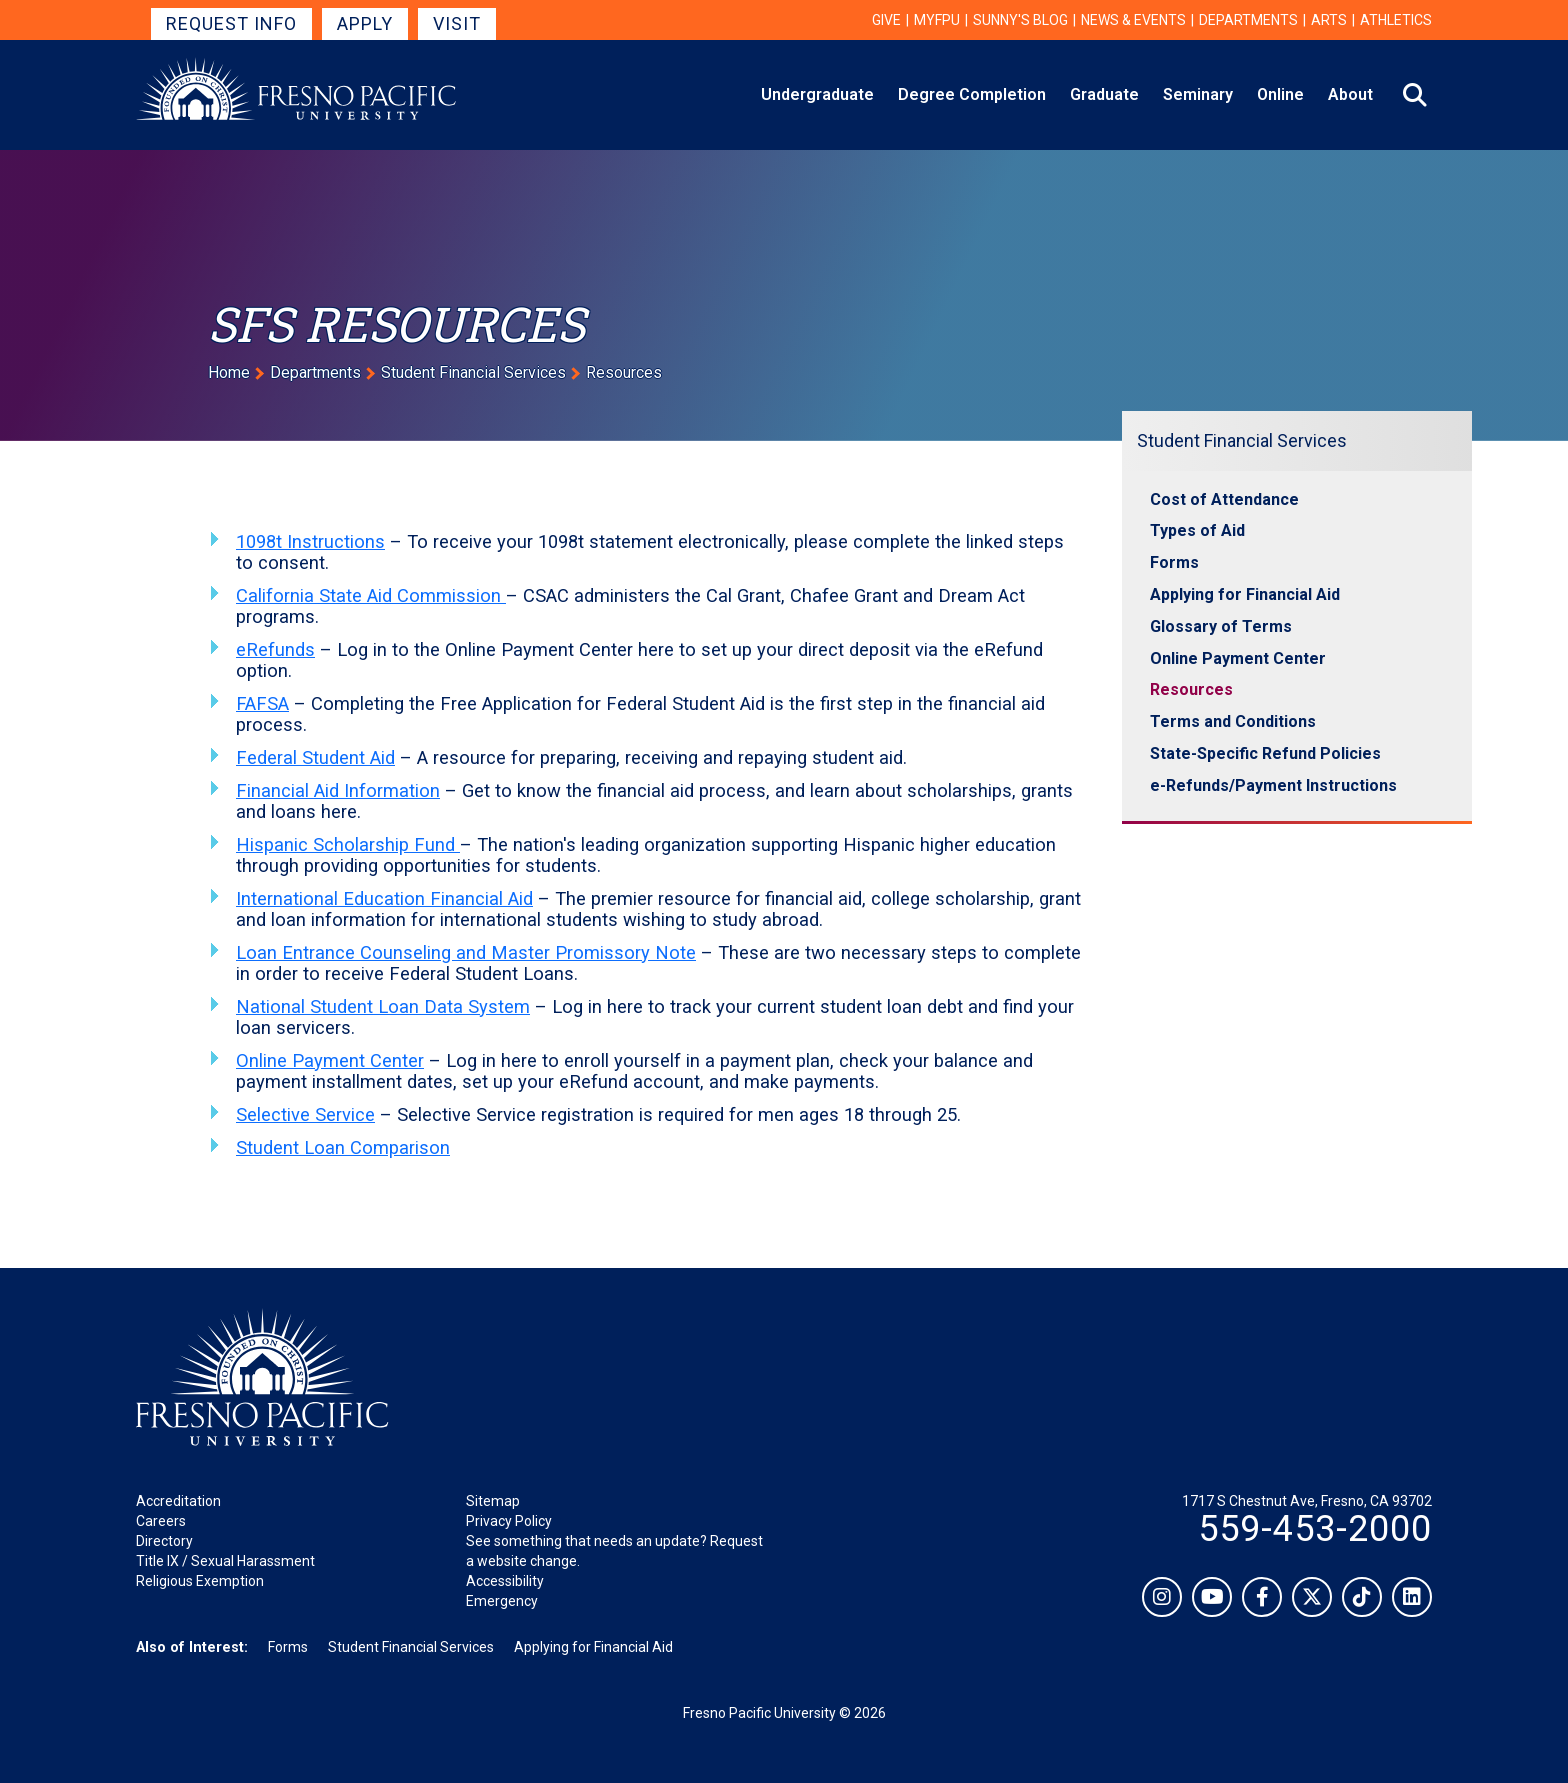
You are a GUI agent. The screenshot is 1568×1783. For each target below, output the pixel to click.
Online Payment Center (330, 1060)
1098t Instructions (310, 541)
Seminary (1198, 94)
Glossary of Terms (1221, 626)
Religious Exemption (200, 1581)
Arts (1329, 20)
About (1350, 94)
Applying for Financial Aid (1245, 594)
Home (229, 372)
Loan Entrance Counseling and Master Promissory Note (466, 952)
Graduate (1104, 94)
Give (886, 20)
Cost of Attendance (1224, 499)
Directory (164, 1541)
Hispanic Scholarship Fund (348, 844)
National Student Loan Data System (383, 1006)
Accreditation (178, 1501)
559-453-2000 (1315, 1529)
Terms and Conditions (1233, 721)
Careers (161, 1521)
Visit (457, 23)
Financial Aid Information (338, 790)
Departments (1248, 20)
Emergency (502, 1601)
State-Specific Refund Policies (1265, 753)
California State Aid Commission (371, 595)
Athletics (1396, 20)
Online (1280, 94)
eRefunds (275, 649)
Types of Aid (1197, 530)
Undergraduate (817, 94)
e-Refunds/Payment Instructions (1273, 785)
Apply (365, 23)
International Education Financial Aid (384, 898)
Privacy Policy (509, 1521)
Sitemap (493, 1501)
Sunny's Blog (1020, 20)
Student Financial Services (473, 372)
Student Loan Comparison (343, 1147)
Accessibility (505, 1581)
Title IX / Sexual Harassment (225, 1561)
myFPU (937, 20)
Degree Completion (972, 94)
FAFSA (262, 703)
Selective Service (305, 1114)
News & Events (1133, 20)
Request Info (231, 23)
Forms (1174, 562)
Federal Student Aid (315, 757)
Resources (1191, 689)
